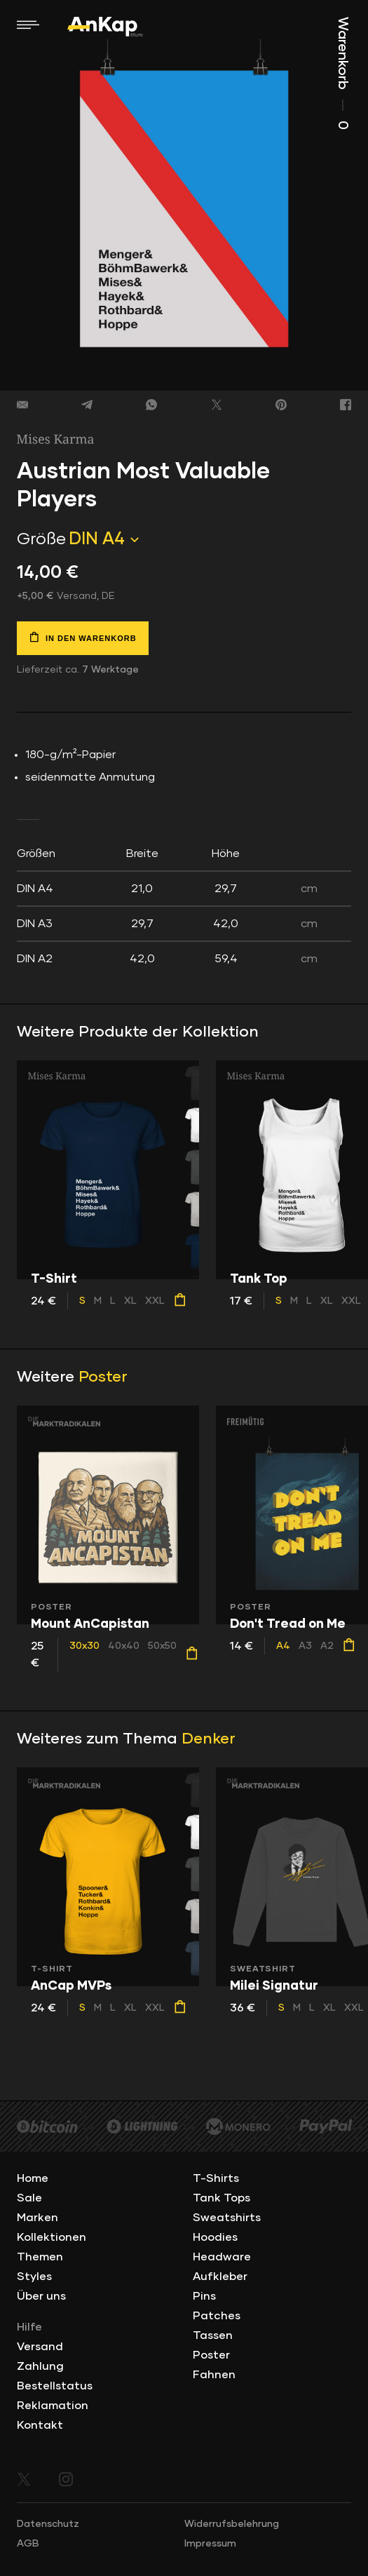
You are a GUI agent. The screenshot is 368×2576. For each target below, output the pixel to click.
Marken (37, 2217)
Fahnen (214, 2374)
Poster (103, 1377)
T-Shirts (216, 2178)
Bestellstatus (55, 2386)
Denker (209, 1739)
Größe (41, 539)
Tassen (213, 2335)
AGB (28, 2544)
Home (32, 2178)
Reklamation (52, 2405)
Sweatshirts (227, 2217)
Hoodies (215, 2237)
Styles (34, 2276)
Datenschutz (48, 2524)
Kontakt (40, 2425)
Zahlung (40, 2366)
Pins (204, 2296)
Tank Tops (221, 2198)
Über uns (41, 2296)
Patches (216, 2315)
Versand (40, 2346)
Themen (40, 2257)
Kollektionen (51, 2237)
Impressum (210, 2544)
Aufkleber (220, 2276)
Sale (29, 2198)
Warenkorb (343, 73)
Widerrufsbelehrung (231, 2524)
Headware (222, 2257)
